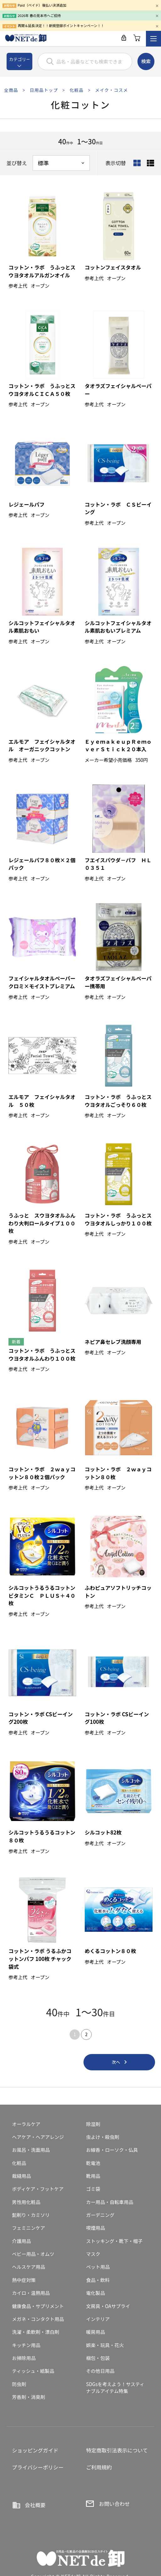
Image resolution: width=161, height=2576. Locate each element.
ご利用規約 (99, 2467)
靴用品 (93, 2176)
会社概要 (35, 2505)
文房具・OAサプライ (108, 2306)
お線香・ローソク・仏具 (112, 2149)
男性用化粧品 (26, 2202)
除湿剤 (93, 2124)
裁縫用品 (21, 2176)
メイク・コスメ (111, 90)
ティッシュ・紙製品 (33, 2371)
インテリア (98, 2319)
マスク (93, 2254)
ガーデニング (100, 2215)
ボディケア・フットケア (37, 2188)
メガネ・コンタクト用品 (38, 2319)
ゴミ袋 (93, 2188)
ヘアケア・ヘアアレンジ (38, 2137)
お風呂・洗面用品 (31, 2149)
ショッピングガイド (35, 2450)
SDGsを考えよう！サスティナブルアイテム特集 (115, 2388)
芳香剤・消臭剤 (28, 2397)
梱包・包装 (98, 2358)
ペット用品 (98, 2266)
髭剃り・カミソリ (31, 2215)
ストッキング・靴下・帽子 (114, 2241)
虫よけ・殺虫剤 (102, 2137)
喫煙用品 (95, 2227)
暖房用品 (95, 2332)
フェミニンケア (28, 2227)
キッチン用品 (26, 2345)
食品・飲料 (98, 2280)
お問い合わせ (114, 2503)
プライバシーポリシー (37, 2467)
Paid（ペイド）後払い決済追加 (42, 5)
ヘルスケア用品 (28, 2266)
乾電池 (93, 2163)
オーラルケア (26, 2124)
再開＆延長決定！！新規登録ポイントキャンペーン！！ (61, 25)
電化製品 (95, 2293)
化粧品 (76, 90)
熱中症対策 (23, 2280)
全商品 (11, 90)
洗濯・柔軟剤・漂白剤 (35, 2332)
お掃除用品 (23, 2358)
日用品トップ (44, 90)
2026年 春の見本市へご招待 (39, 15)
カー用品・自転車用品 (109, 2202)
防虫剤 (19, 2384)
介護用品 (21, 2241)
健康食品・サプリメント (38, 2306)
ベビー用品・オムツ (33, 2254)
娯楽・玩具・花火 (105, 2345)
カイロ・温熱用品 (31, 2293)
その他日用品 (100, 2371)
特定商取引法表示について (117, 2450)
